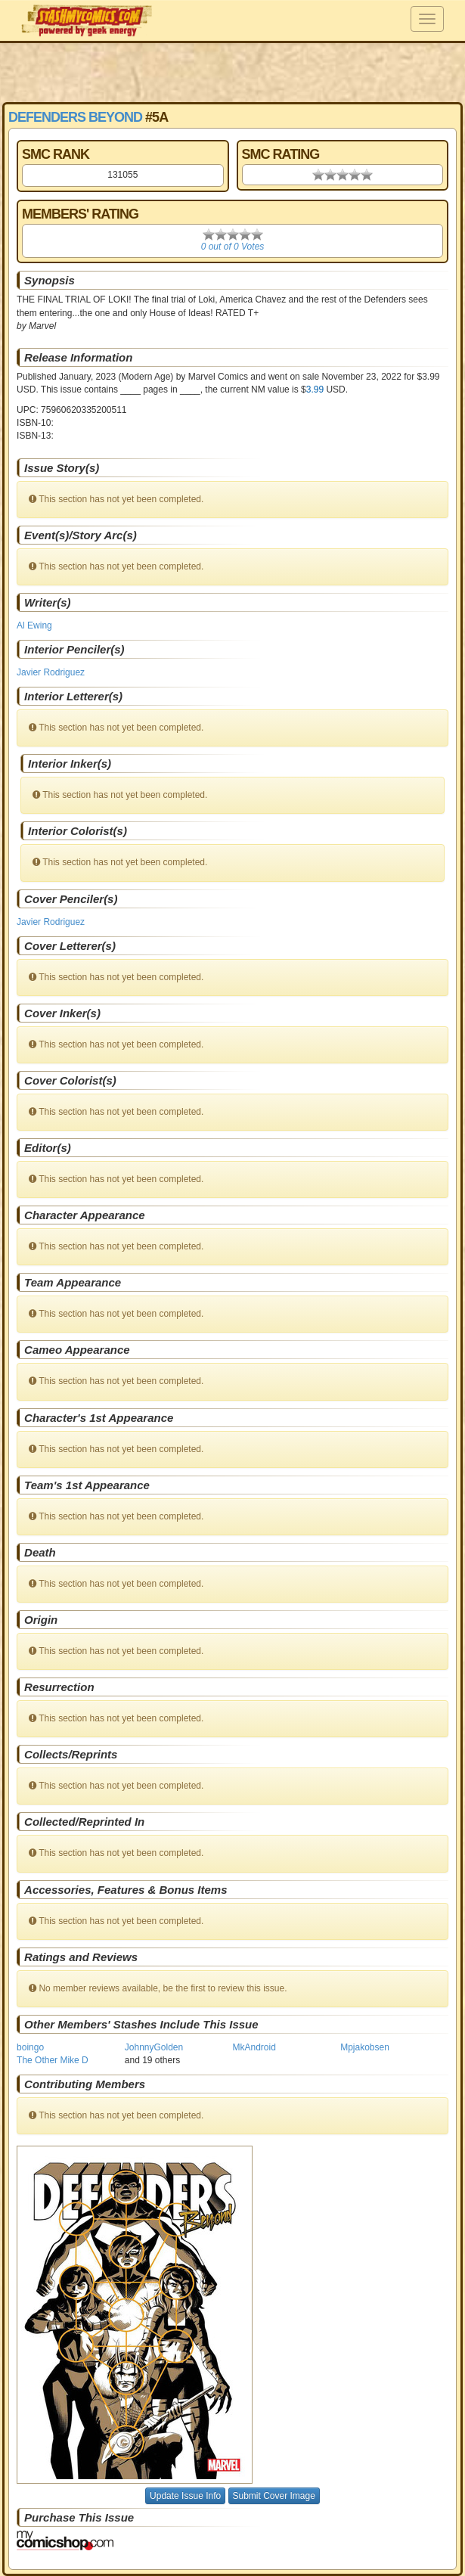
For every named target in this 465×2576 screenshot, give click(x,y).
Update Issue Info (185, 2496)
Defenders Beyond (75, 117)
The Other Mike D (52, 2060)
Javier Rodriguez (51, 672)
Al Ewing (34, 625)
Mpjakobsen (364, 2047)
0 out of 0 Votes (233, 246)
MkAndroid (253, 2047)
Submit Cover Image (274, 2496)
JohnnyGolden (154, 2047)
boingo (30, 2047)
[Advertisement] (233, 72)
